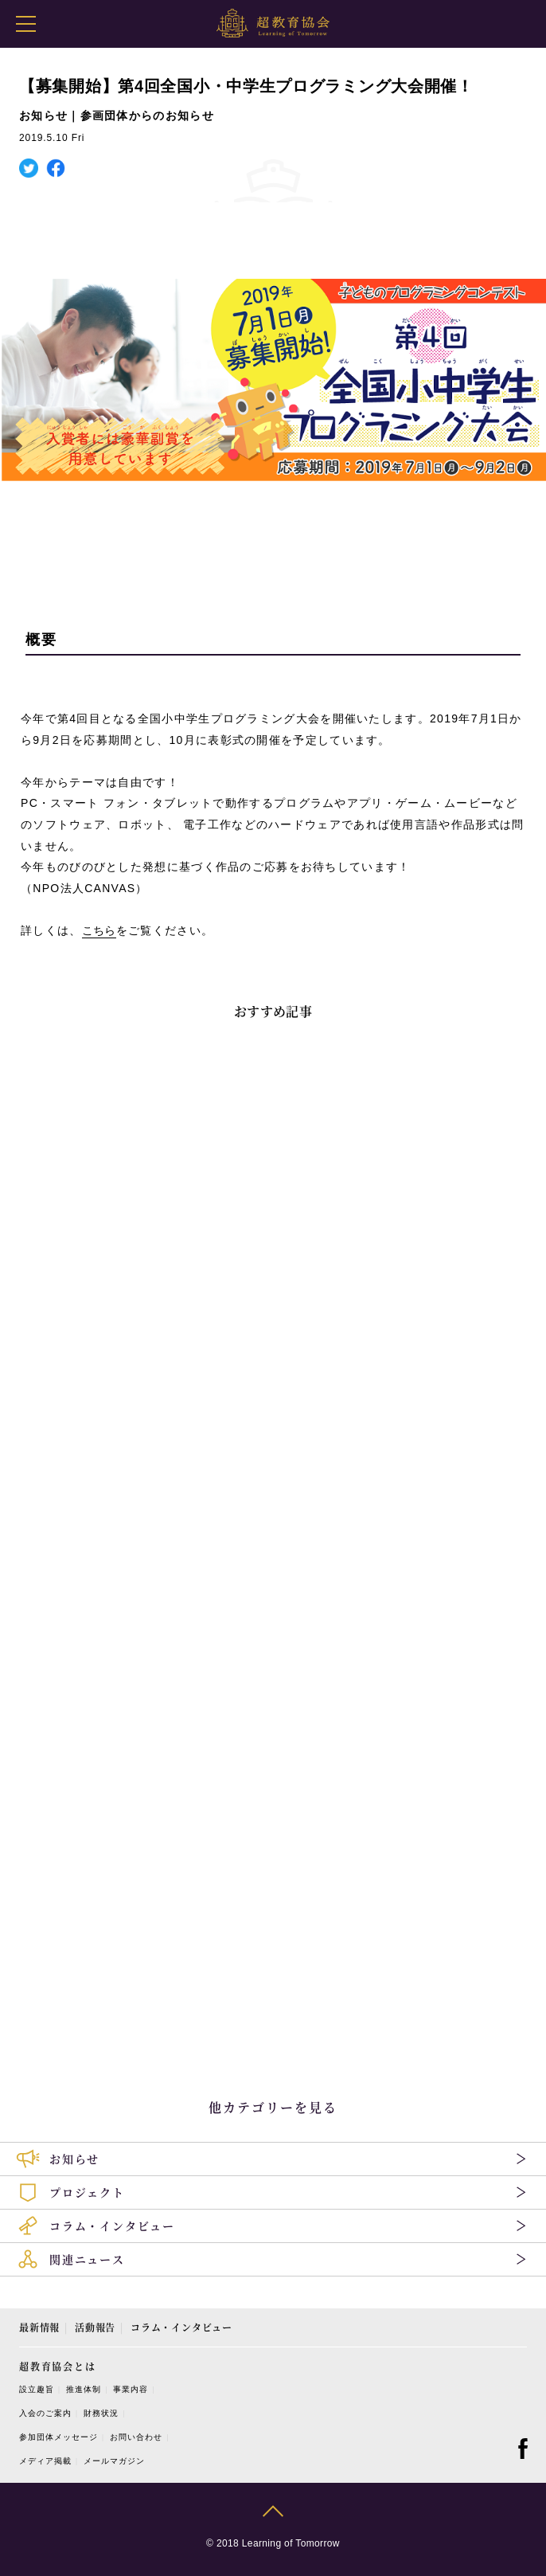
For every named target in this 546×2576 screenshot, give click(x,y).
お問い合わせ (136, 2437)
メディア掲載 (45, 2461)
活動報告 (95, 2327)
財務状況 (101, 2413)
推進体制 (83, 2389)
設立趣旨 (36, 2389)
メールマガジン (114, 2461)
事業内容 (130, 2389)
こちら (99, 930)
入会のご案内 (45, 2413)
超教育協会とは (57, 2366)
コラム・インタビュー (181, 2327)
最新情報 (39, 2327)
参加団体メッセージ (58, 2437)
